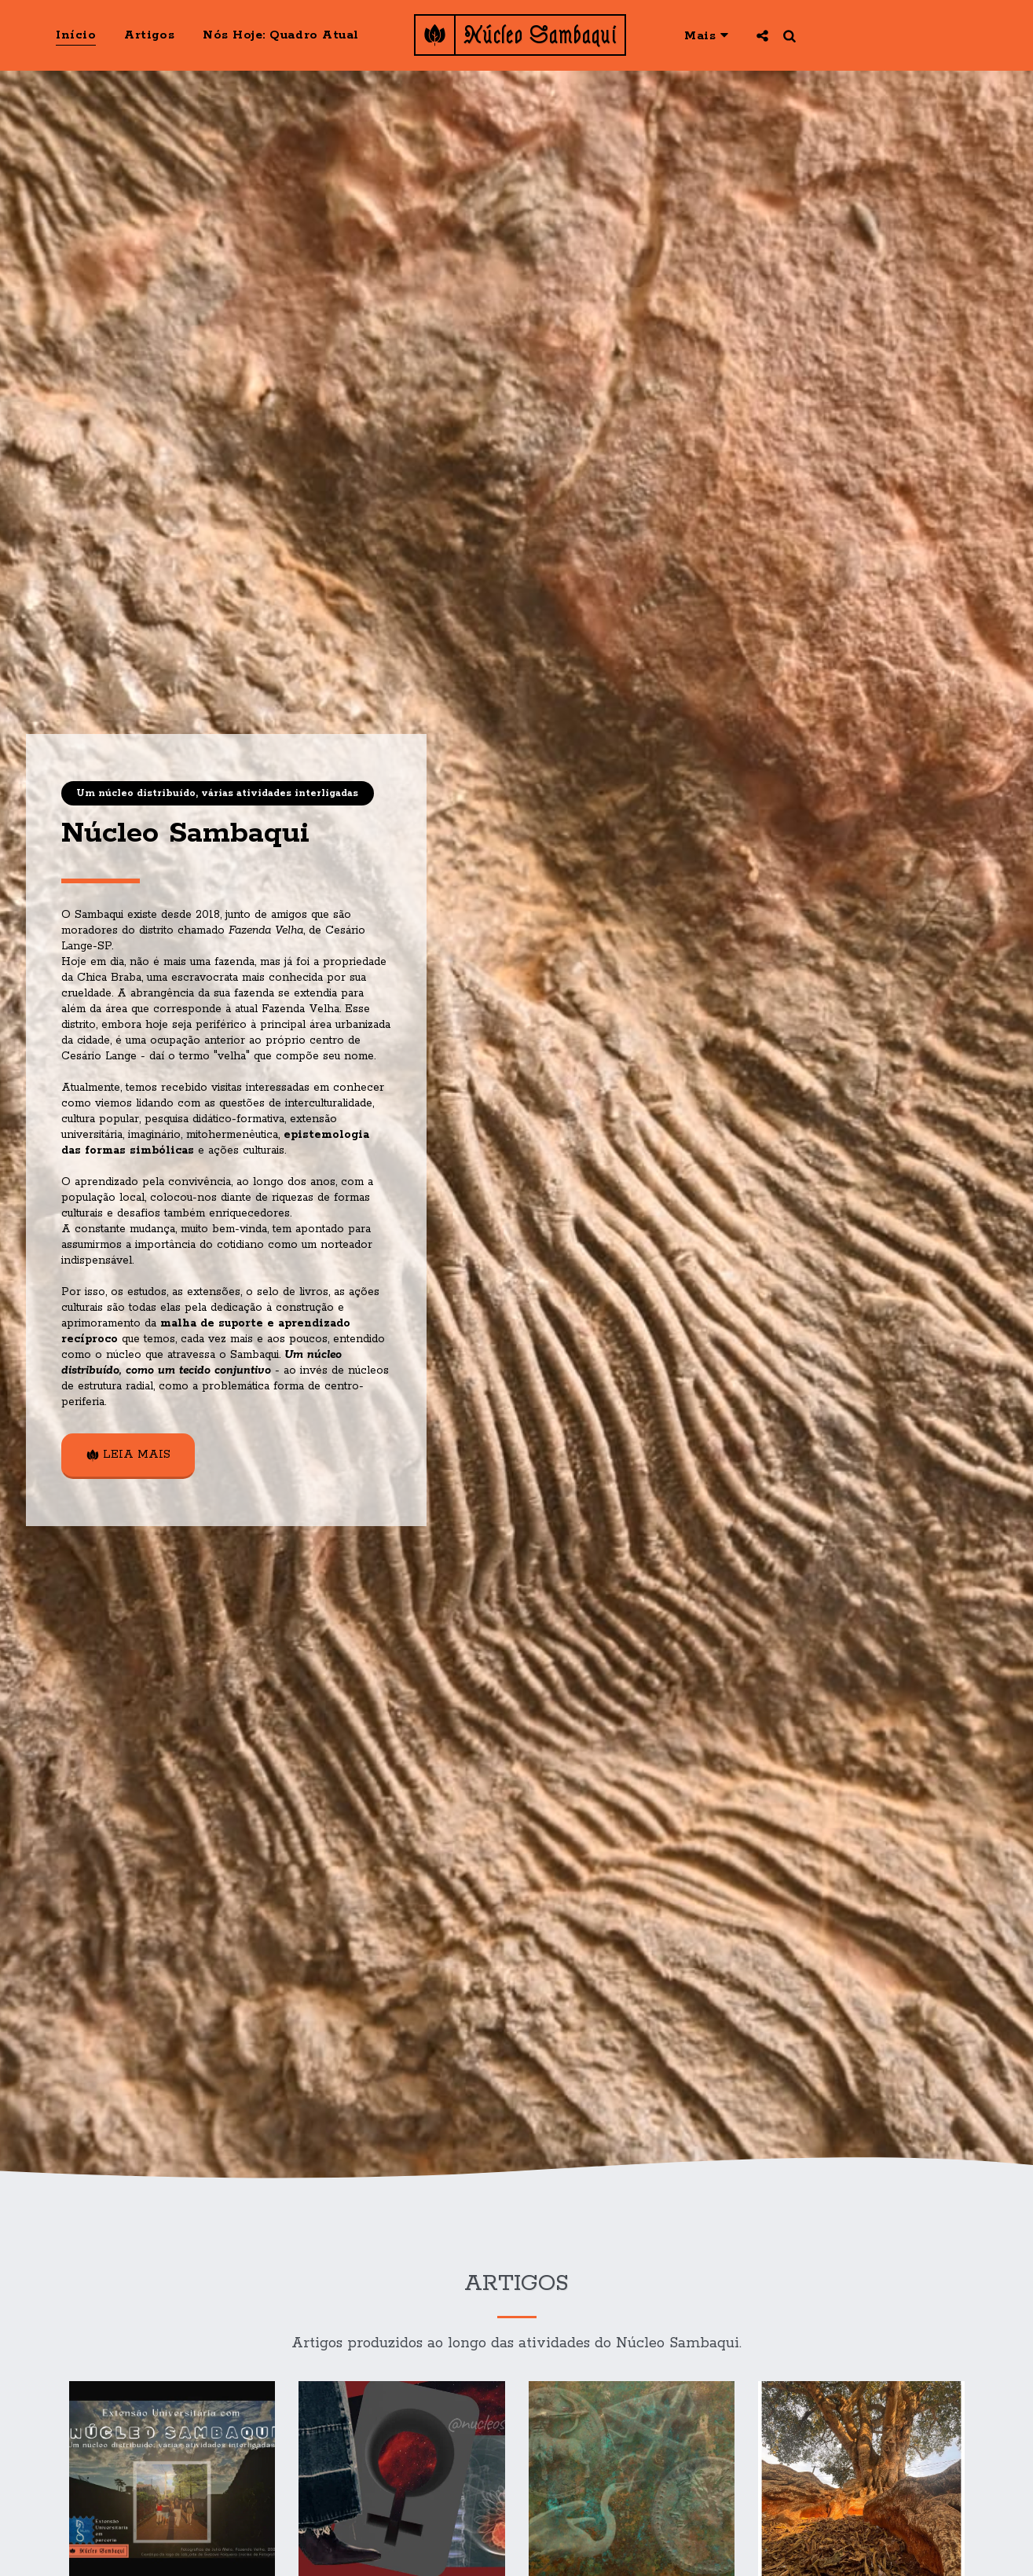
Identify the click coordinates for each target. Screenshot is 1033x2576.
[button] (762, 35)
